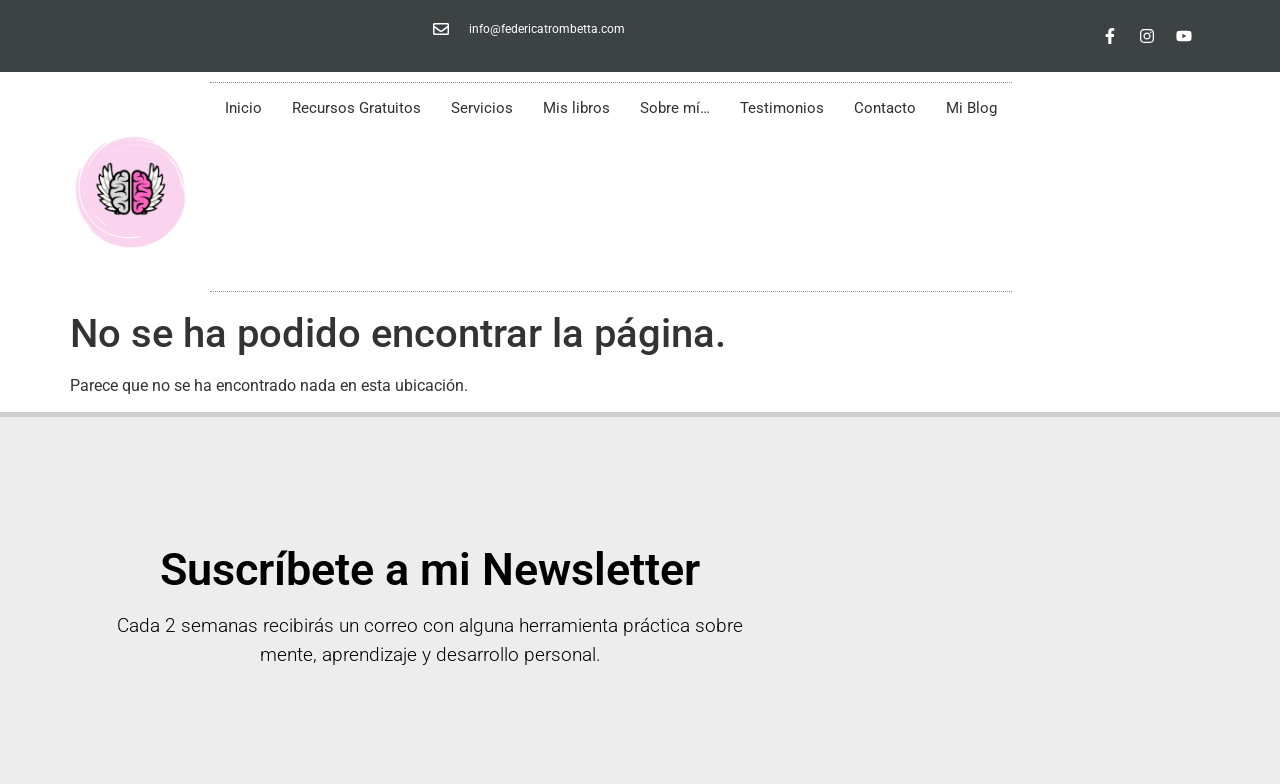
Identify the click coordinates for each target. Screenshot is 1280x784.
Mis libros (576, 108)
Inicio (243, 108)
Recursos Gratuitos (356, 108)
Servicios (482, 108)
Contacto (885, 108)
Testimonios (782, 108)
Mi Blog (971, 108)
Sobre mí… (675, 108)
